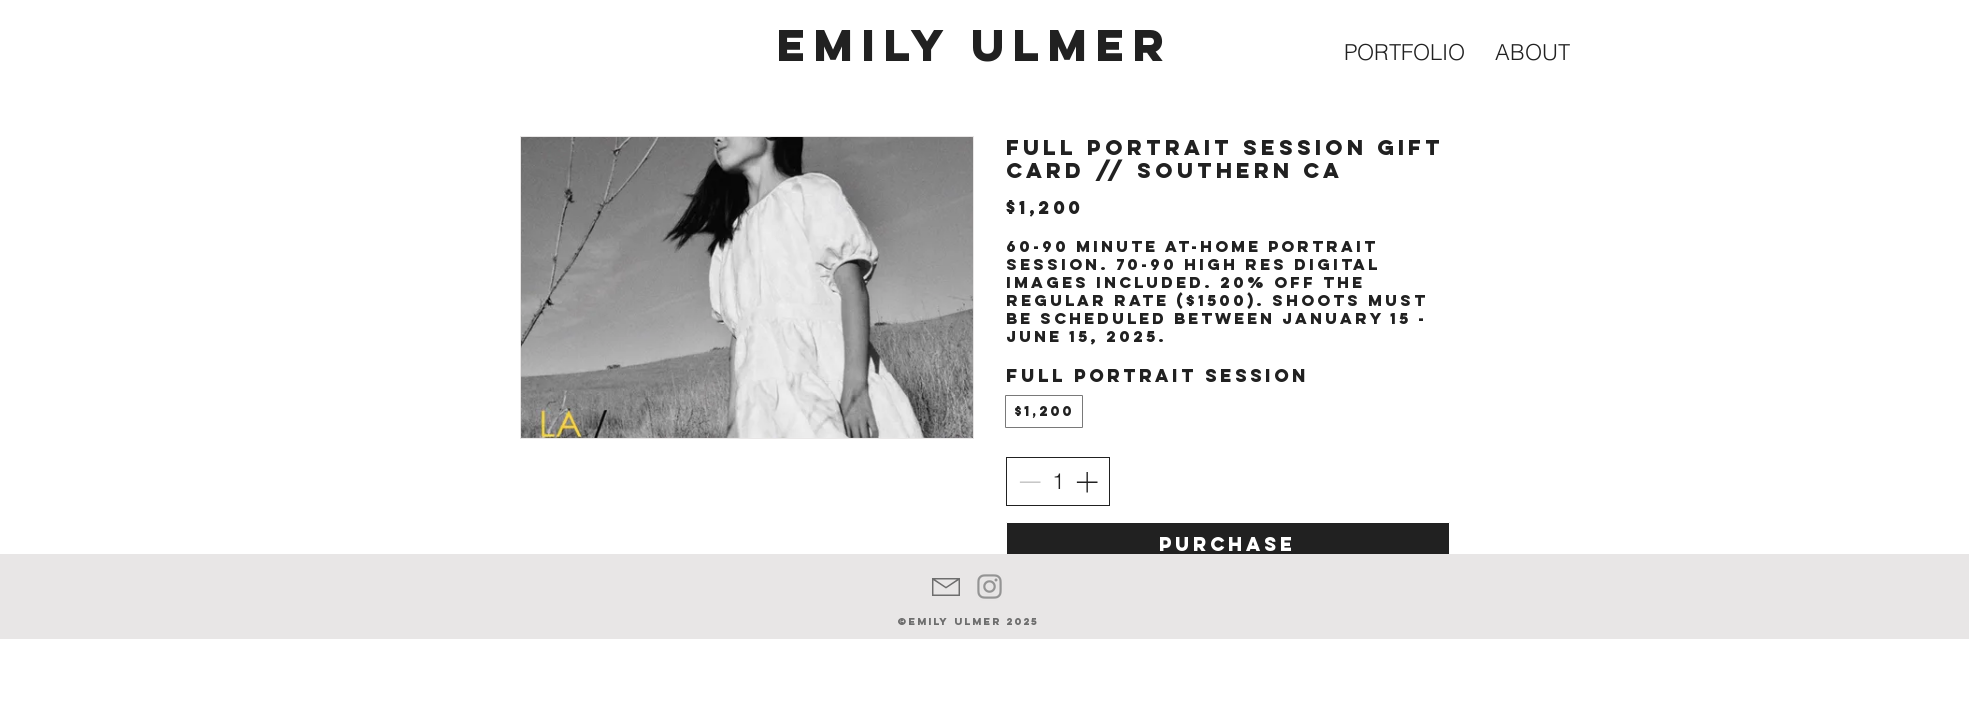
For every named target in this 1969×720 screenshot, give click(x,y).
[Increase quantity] (1086, 481)
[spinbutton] (1058, 481)
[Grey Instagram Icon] (989, 586)
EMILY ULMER (975, 44)
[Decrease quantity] (1029, 481)
